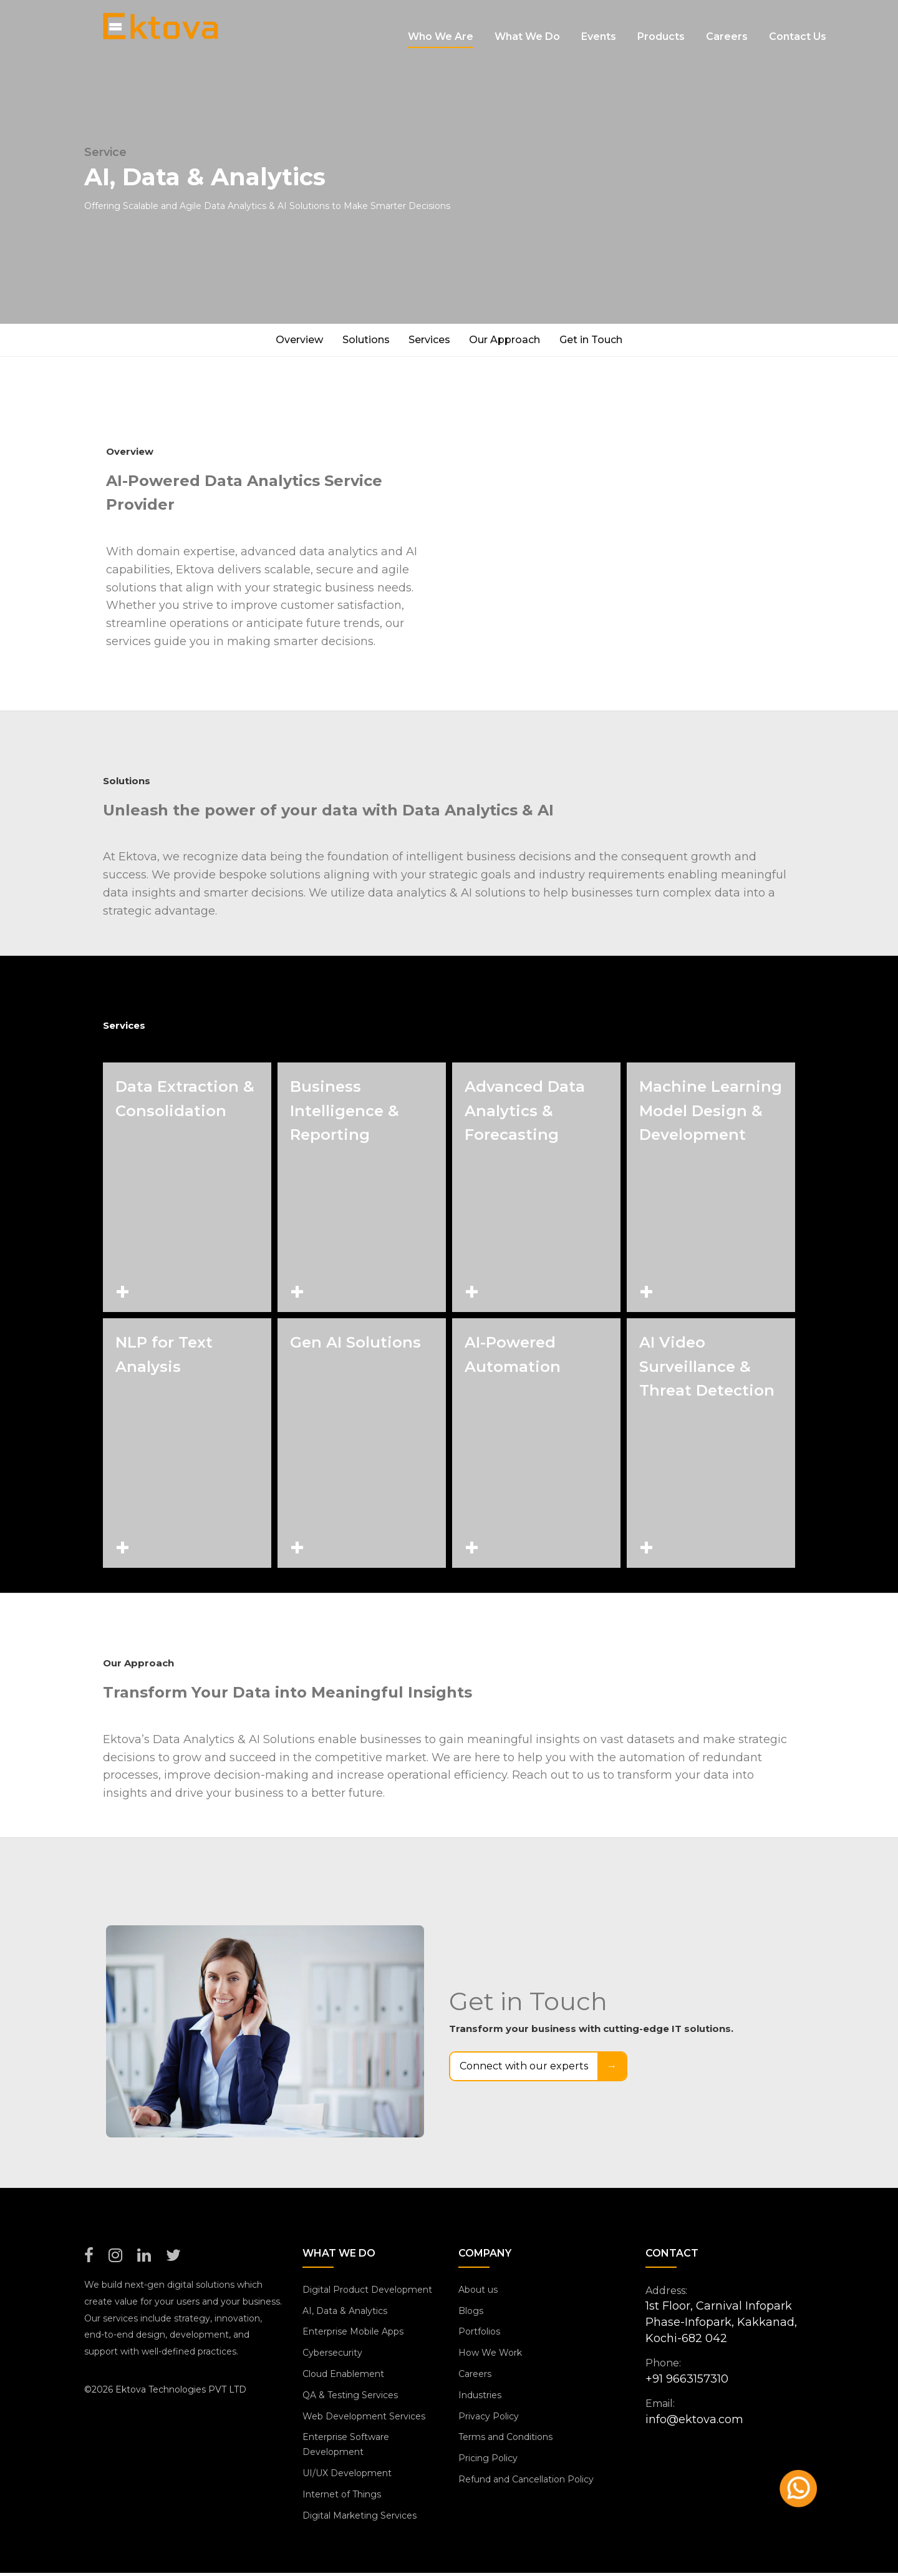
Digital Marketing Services (359, 2518)
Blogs (470, 2313)
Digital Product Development (367, 2292)
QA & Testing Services (350, 2397)
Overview (287, 341)
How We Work (490, 2355)
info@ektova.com (694, 2422)
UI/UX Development (347, 2475)
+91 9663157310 (686, 2381)
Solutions (360, 341)
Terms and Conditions (505, 2440)
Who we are (440, 25)
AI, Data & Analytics (344, 2313)
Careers (727, 25)
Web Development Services (363, 2418)
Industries (479, 2397)
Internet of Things (341, 2496)
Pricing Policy (488, 2460)
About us (478, 2292)
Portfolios (479, 2334)
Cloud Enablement (343, 2376)
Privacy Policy (488, 2418)
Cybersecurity (332, 2355)
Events (598, 25)
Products (661, 25)
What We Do (527, 25)
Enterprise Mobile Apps (352, 2334)
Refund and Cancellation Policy (526, 2481)
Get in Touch (602, 341)
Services (429, 341)
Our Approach (510, 341)
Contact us (797, 25)
